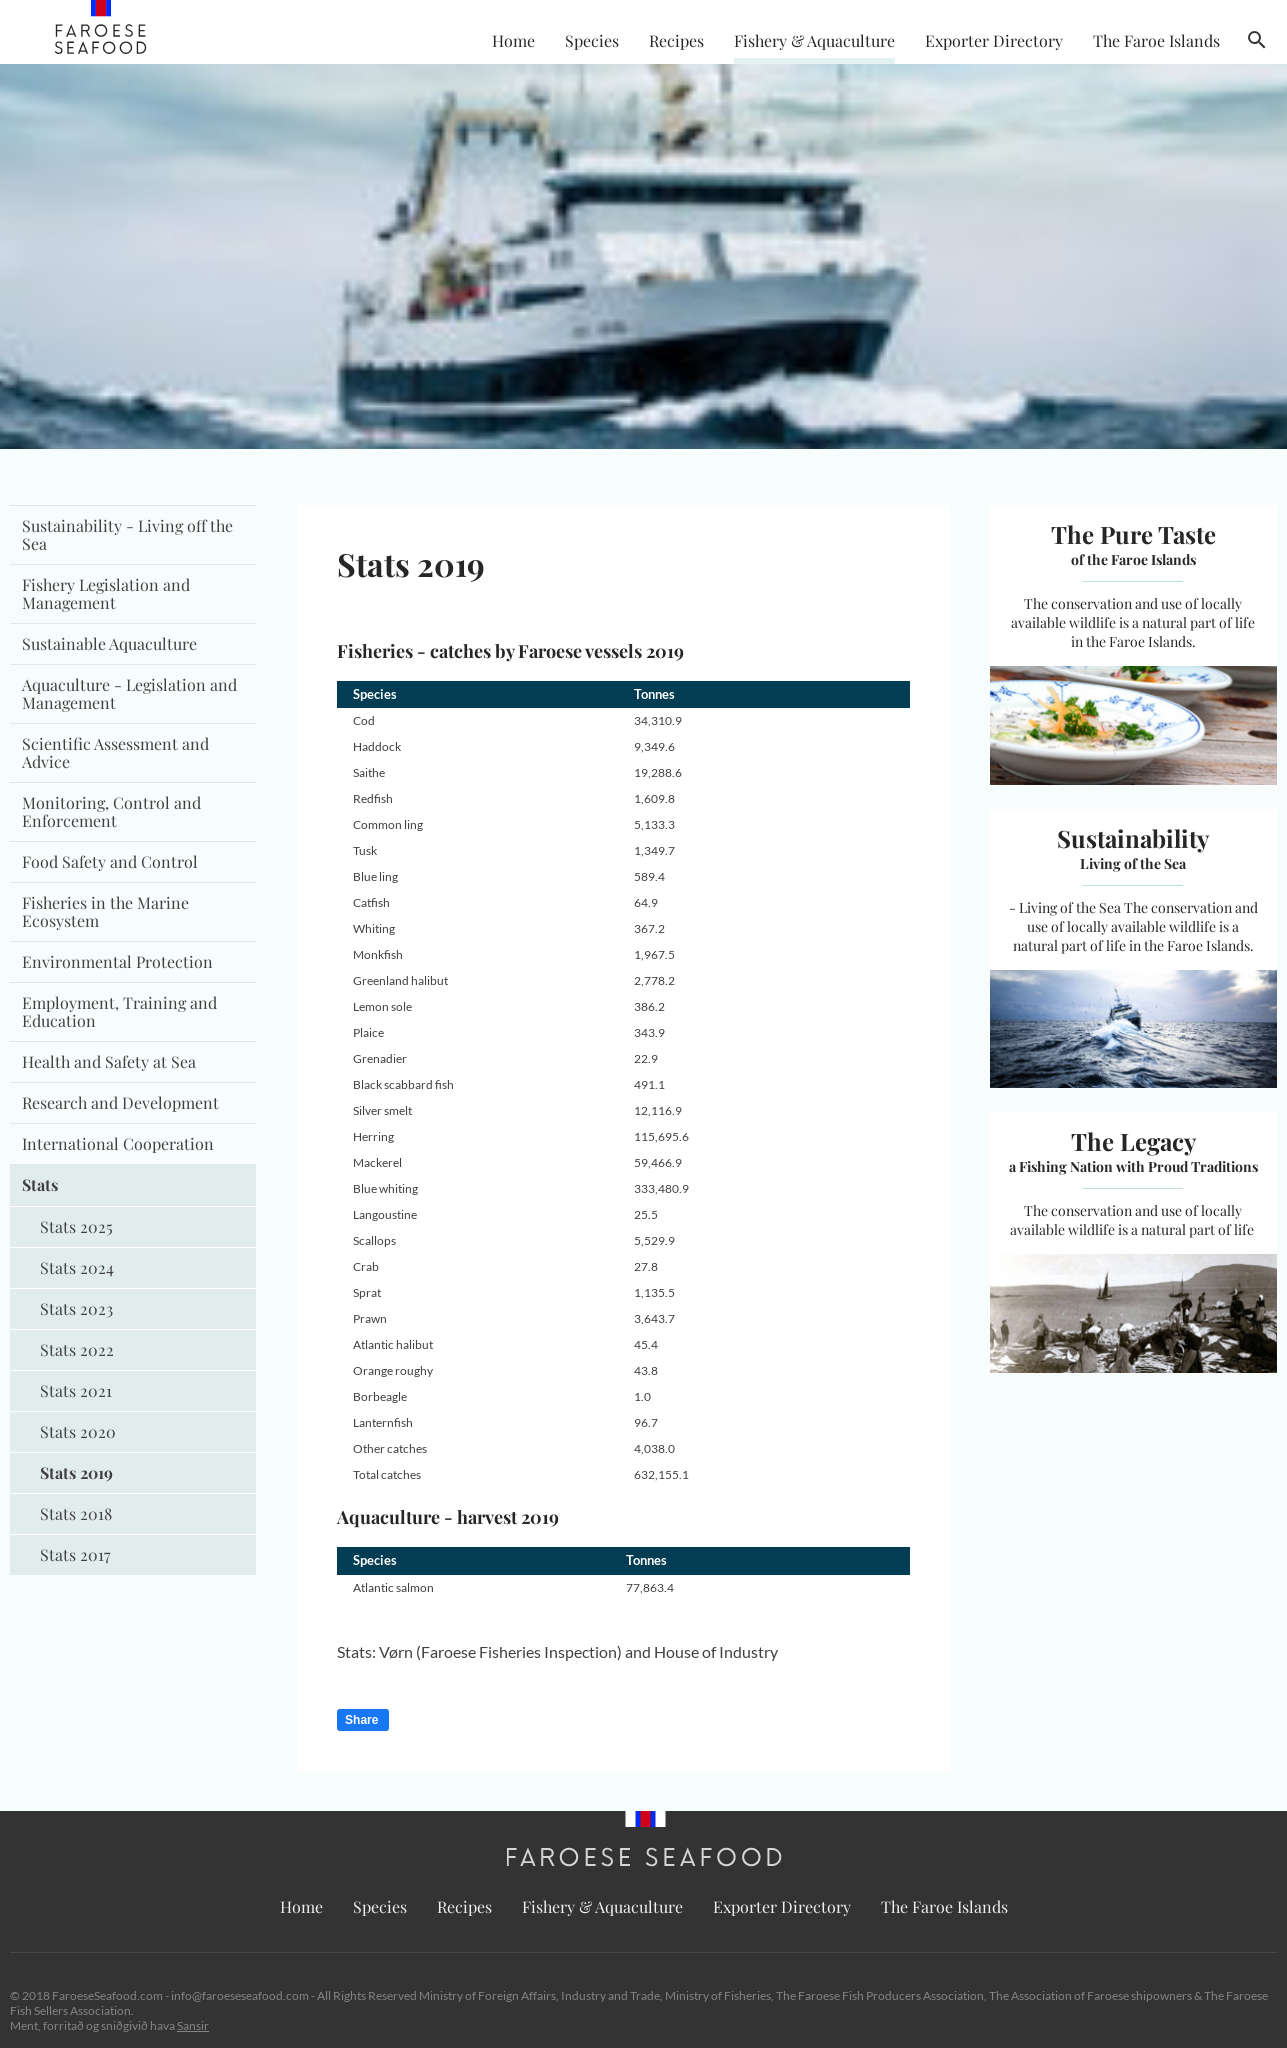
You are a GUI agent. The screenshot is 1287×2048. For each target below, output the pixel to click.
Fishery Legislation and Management (106, 593)
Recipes (676, 40)
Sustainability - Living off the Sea (127, 534)
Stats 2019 (76, 1472)
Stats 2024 (77, 1267)
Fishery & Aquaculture (814, 40)
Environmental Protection (117, 961)
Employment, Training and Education (119, 1011)
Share (361, 1720)
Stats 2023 (76, 1308)
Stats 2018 (76, 1513)
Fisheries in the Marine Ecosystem (105, 911)
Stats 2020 (78, 1431)
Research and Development (120, 1102)
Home (513, 40)
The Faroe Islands (1156, 40)
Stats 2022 (77, 1349)
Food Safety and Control (110, 861)
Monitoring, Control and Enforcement (111, 811)
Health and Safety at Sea (109, 1061)
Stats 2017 (75, 1554)
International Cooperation (118, 1143)
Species (592, 40)
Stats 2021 (76, 1390)
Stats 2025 (76, 1226)
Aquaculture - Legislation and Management (129, 693)
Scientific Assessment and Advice (115, 752)
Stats (40, 1184)
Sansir (193, 2025)
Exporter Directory (994, 40)
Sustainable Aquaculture (109, 643)
